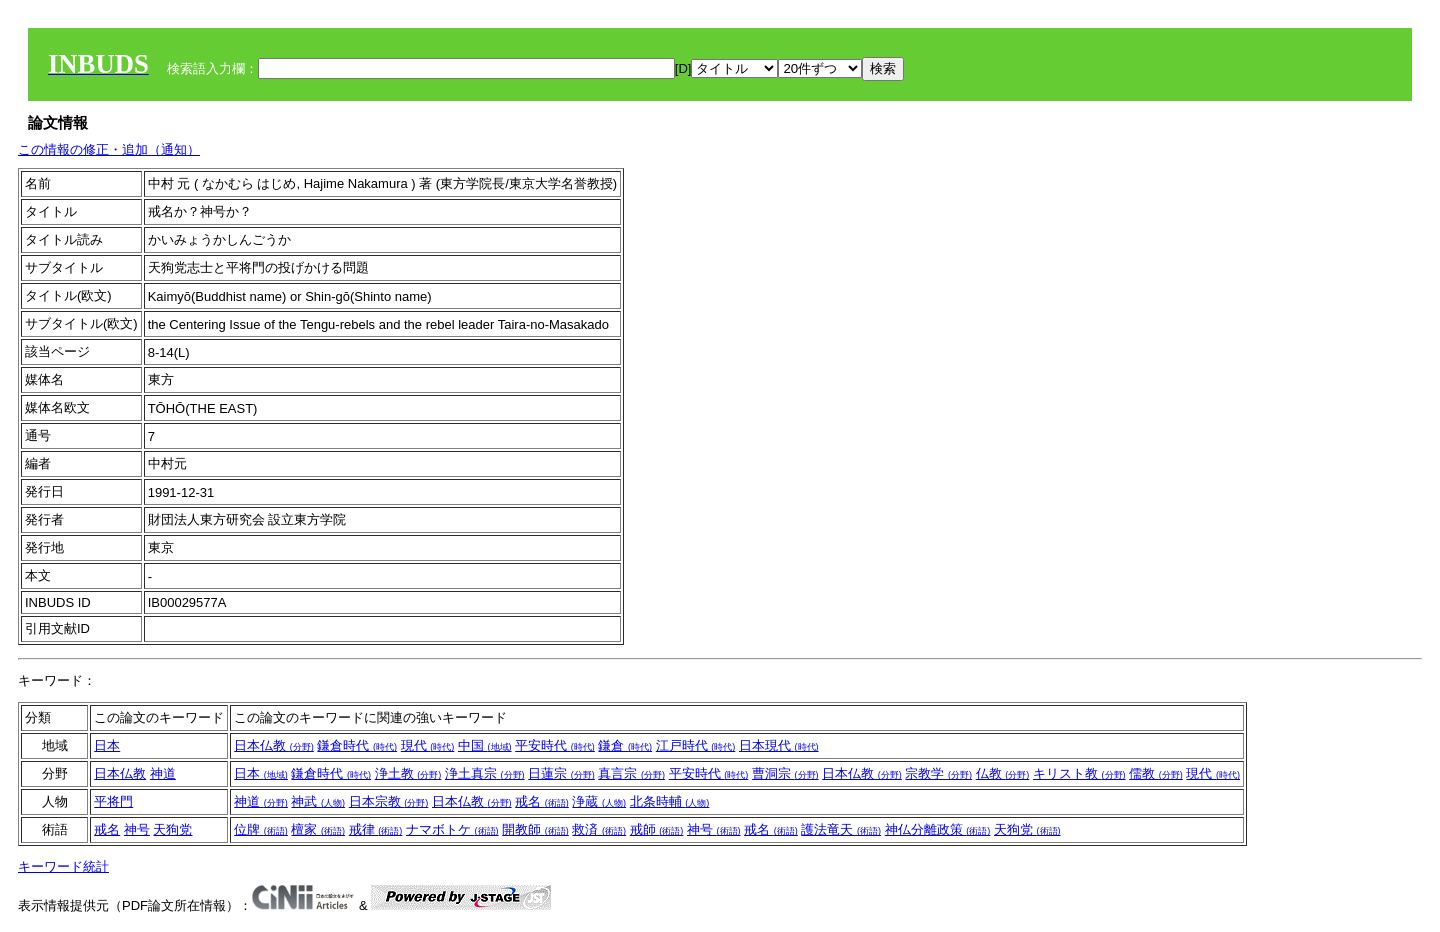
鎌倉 (625, 745)
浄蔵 (599, 801)
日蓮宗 (561, 773)
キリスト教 (1079, 773)
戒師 (657, 829)
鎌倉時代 (357, 745)
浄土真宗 (485, 773)
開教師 (535, 829)
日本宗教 (389, 801)
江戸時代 (696, 745)
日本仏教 (274, 745)
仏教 (1003, 773)
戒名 (542, 801)
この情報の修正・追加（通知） (109, 149)
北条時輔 (670, 801)
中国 (485, 745)
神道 (163, 773)
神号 (137, 829)
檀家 (318, 829)
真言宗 (631, 773)
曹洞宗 (785, 773)
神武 (318, 801)
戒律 (376, 829)
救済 (599, 829)
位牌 (261, 829)
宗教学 (938, 773)
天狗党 (172, 829)
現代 (428, 745)
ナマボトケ (452, 829)
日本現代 (779, 745)
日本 (107, 745)
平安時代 (555, 745)
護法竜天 (841, 829)
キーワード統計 (63, 866)
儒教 (1156, 773)
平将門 (113, 801)
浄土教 (408, 773)
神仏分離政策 (938, 829)
